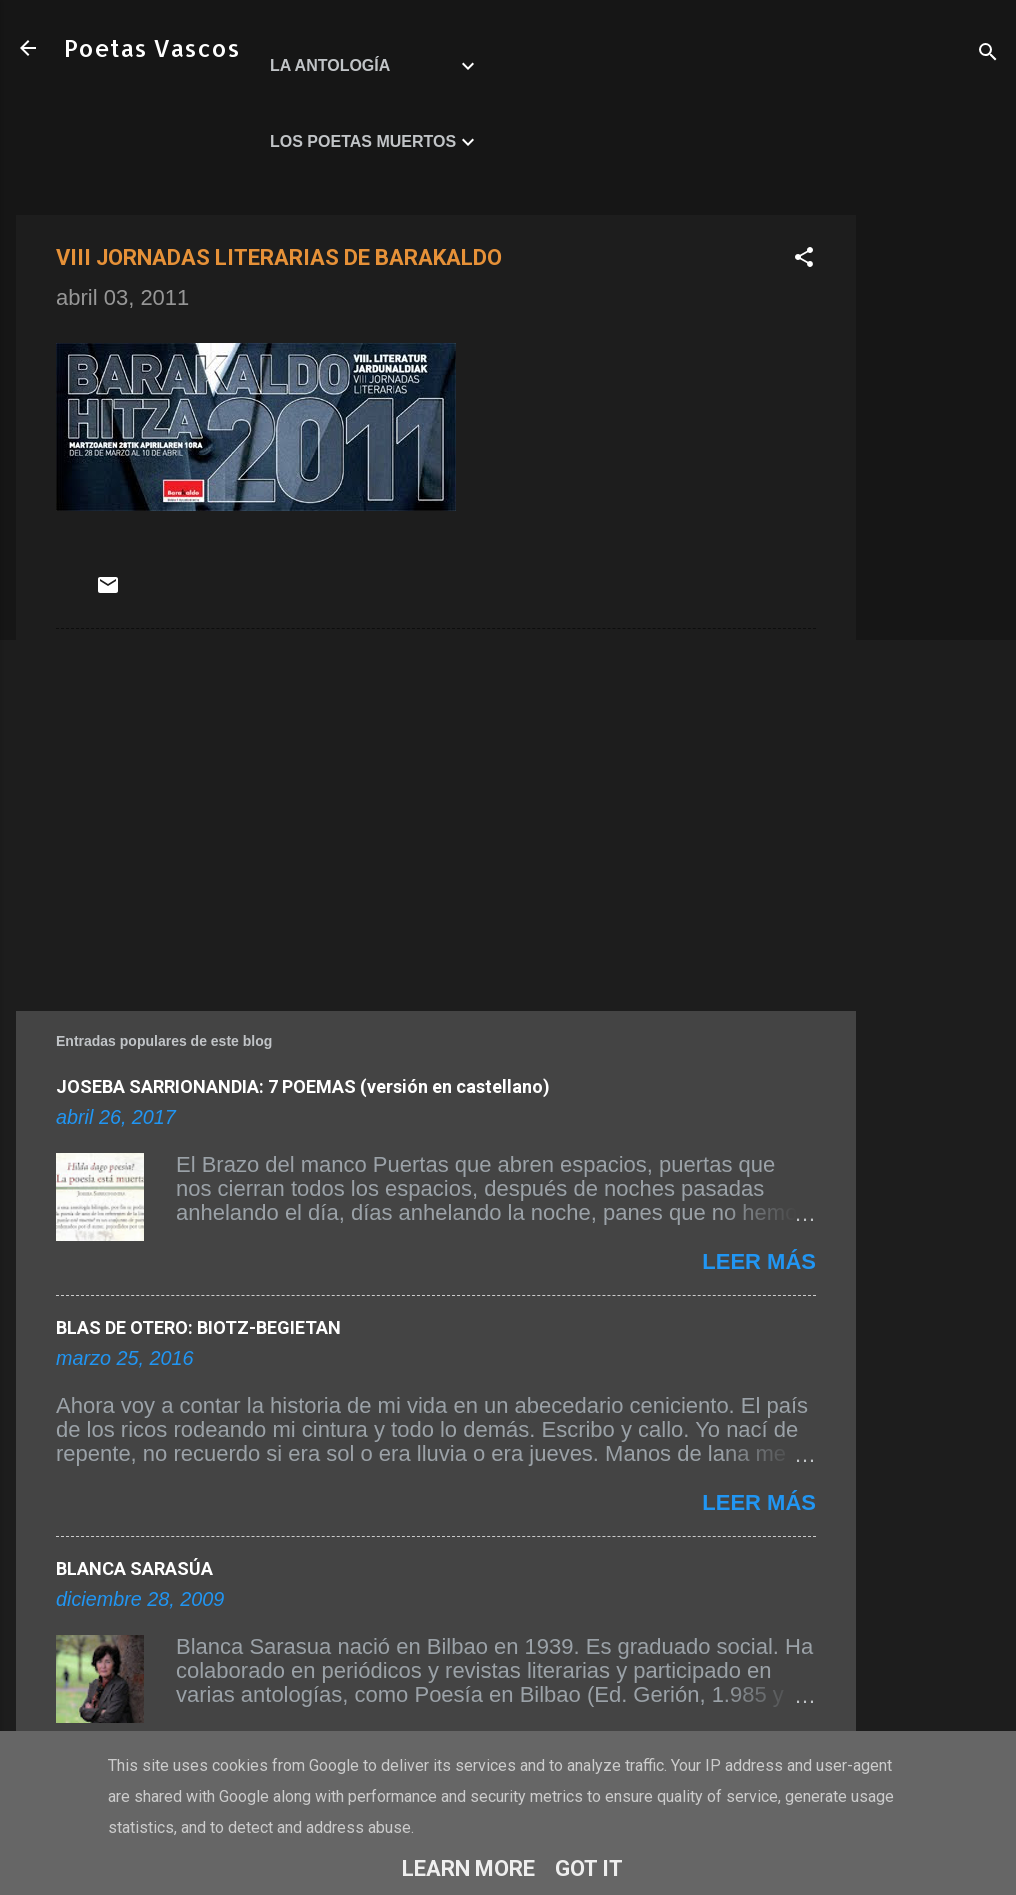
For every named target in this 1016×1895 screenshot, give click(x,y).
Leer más (759, 1261)
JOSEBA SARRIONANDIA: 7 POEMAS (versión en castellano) (303, 1086)
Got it (589, 1868)
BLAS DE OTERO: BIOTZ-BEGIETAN (198, 1327)
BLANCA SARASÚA (134, 1568)
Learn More (468, 1868)
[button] (804, 259)
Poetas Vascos (152, 47)
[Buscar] (988, 54)
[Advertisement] (936, 515)
